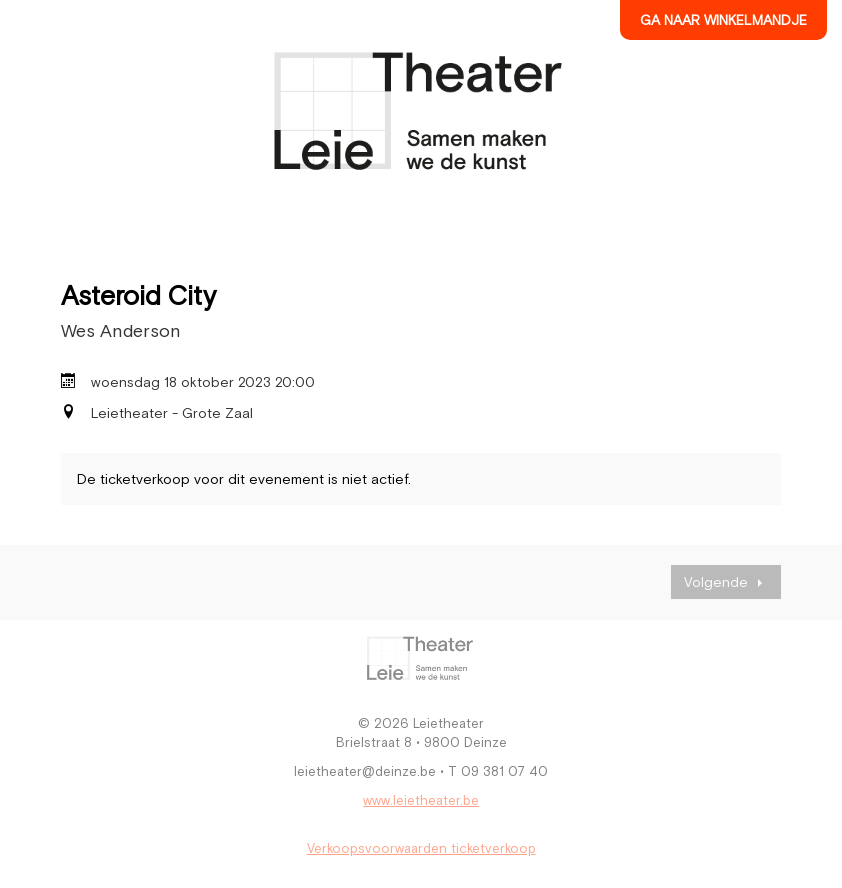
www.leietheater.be (421, 800)
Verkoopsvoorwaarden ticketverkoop (421, 848)
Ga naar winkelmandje (723, 20)
